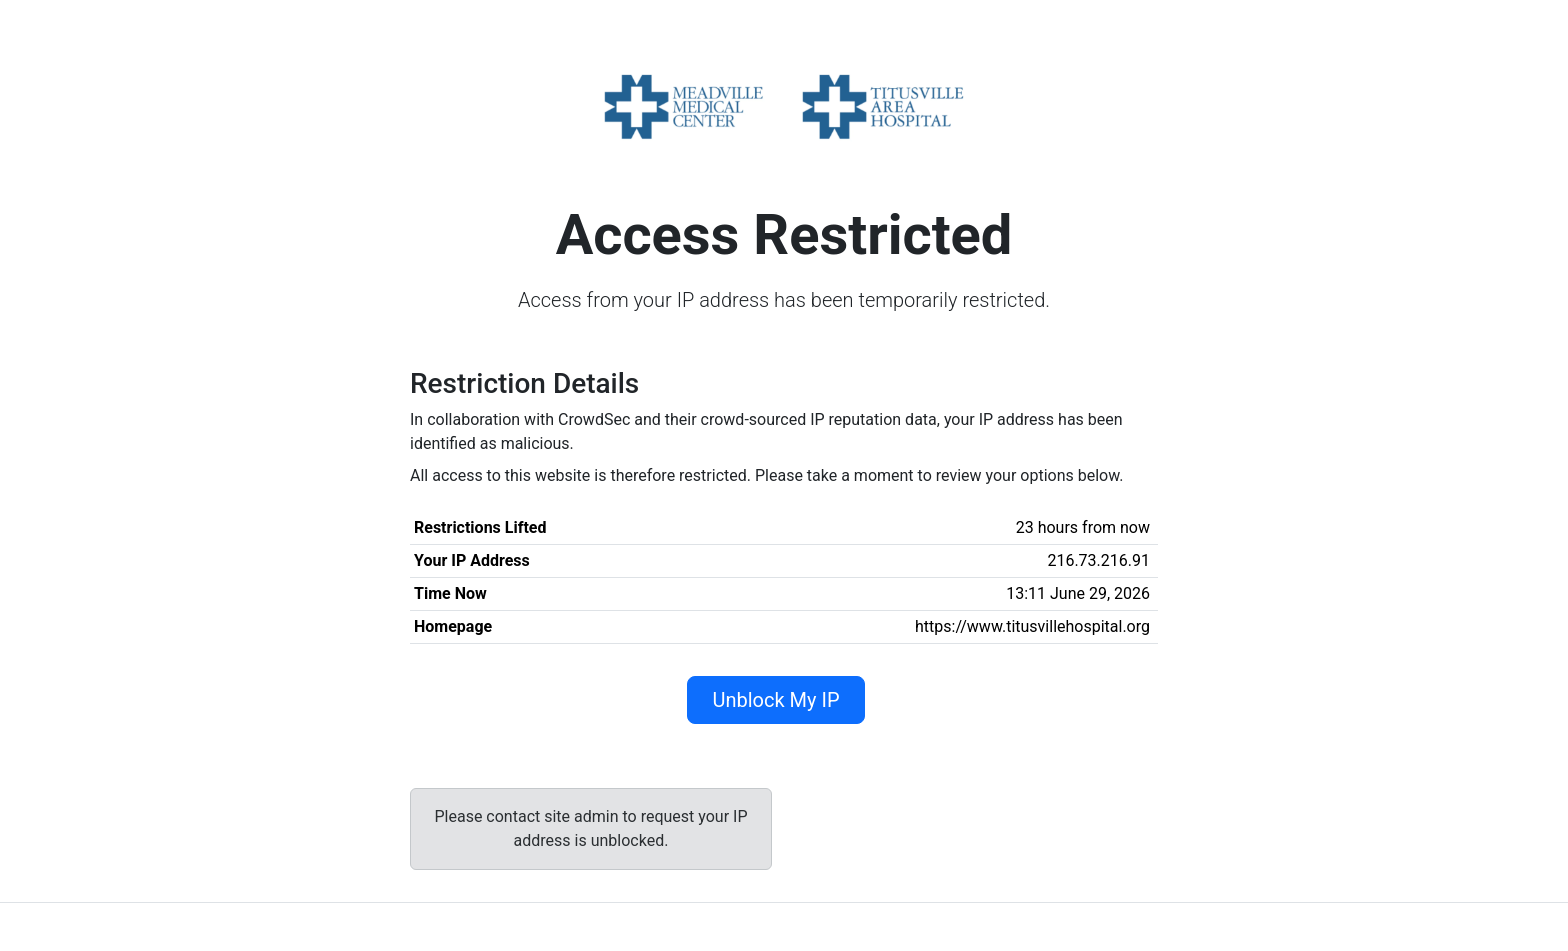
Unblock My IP (775, 700)
